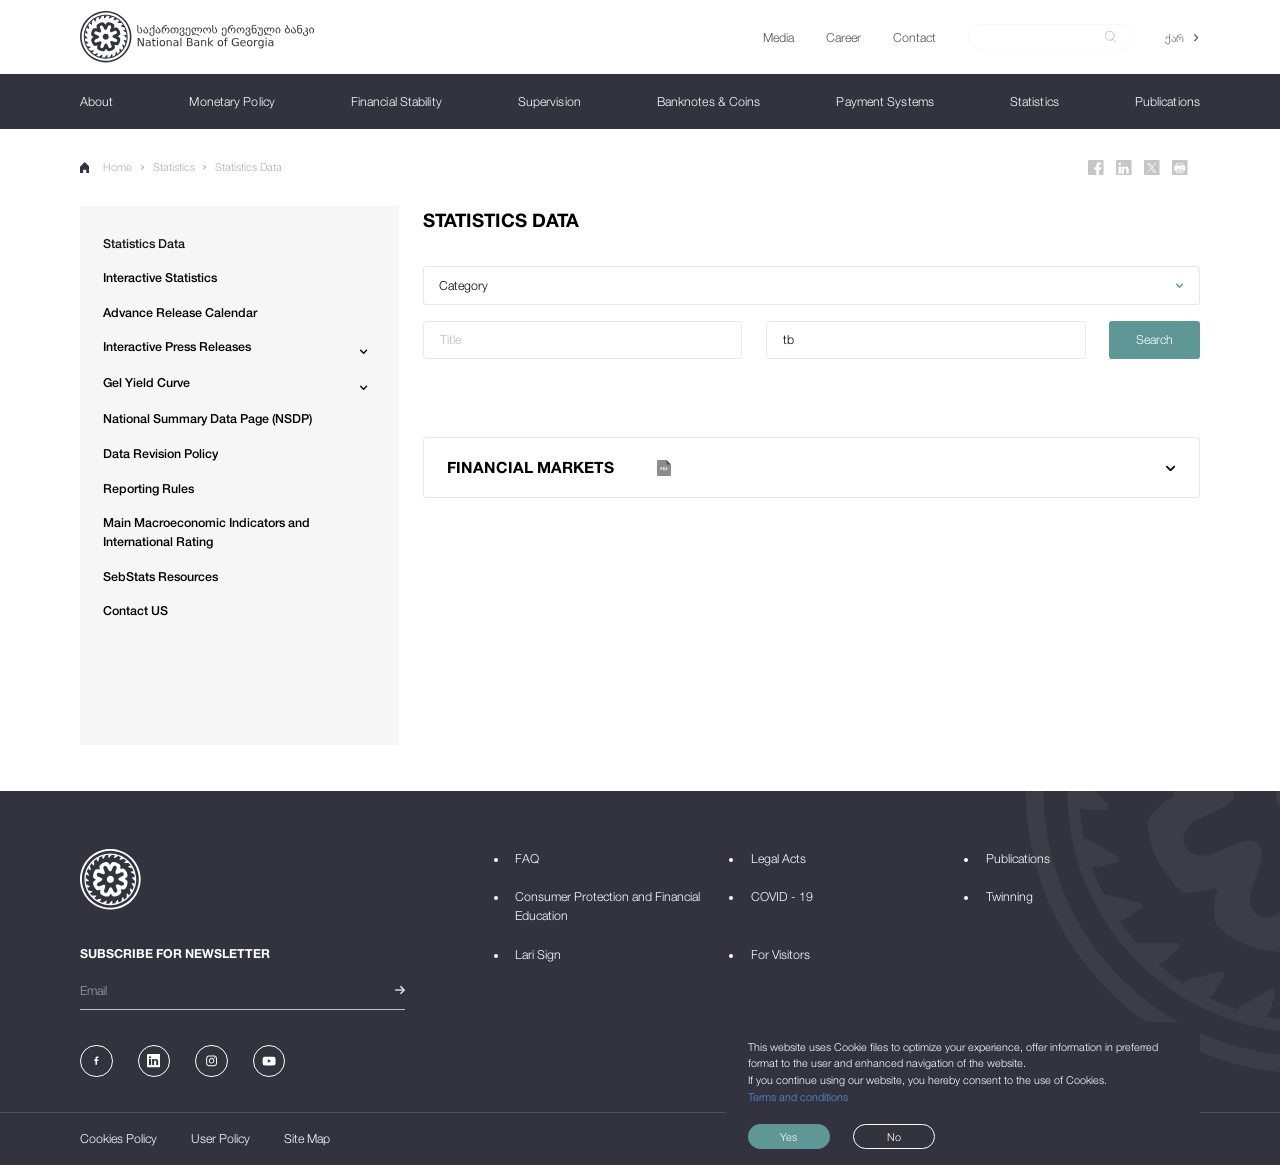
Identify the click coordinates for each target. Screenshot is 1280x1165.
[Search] (1041, 37)
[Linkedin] (1124, 168)
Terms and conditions (798, 1096)
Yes (788, 1136)
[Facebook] (1096, 168)
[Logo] (197, 36)
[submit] (1110, 37)
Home (106, 166)
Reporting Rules (148, 488)
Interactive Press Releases (177, 346)
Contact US (135, 610)
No (894, 1136)
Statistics (174, 166)
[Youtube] (269, 1061)
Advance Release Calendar (180, 312)
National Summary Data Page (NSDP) (207, 418)
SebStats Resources (160, 576)
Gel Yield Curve (146, 382)
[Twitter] (1152, 168)
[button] (811, 285)
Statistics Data (248, 166)
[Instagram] (211, 1061)
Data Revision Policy (160, 453)
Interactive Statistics (160, 277)
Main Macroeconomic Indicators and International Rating (206, 532)
